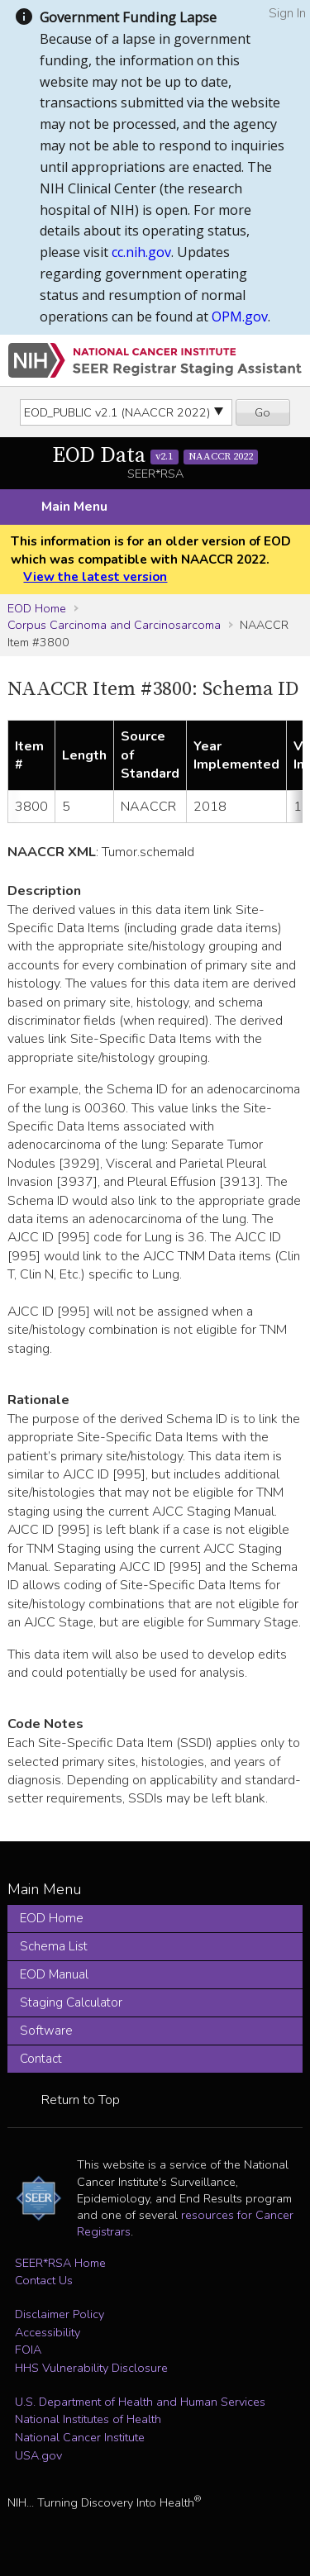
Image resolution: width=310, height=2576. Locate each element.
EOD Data (155, 455)
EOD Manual (54, 1974)
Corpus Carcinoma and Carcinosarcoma (114, 625)
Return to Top (80, 2100)
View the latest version (95, 577)
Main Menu (74, 507)
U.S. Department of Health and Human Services (140, 2401)
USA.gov (38, 2455)
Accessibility (47, 2332)
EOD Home (36, 608)
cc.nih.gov (141, 252)
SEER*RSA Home (60, 2263)
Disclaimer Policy (59, 2314)
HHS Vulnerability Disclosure (91, 2367)
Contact (41, 2058)
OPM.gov (240, 316)
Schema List (54, 1946)
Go (262, 412)
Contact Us (44, 2280)
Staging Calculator (71, 2002)
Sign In (287, 13)
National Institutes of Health (88, 2419)
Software (46, 2030)
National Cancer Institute (80, 2437)
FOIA (28, 2349)
